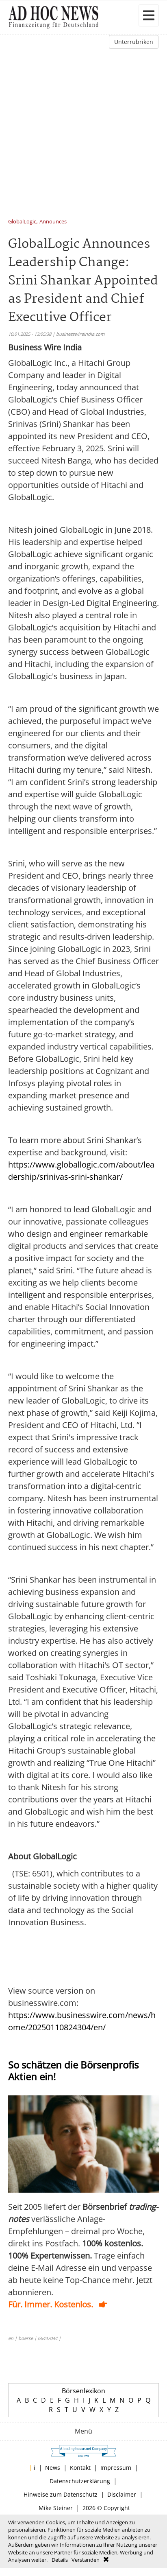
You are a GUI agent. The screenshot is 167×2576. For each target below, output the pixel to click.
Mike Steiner (56, 2508)
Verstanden (86, 2559)
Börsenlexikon (83, 2390)
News (52, 2467)
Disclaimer (121, 2494)
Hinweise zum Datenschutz (61, 2494)
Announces (53, 222)
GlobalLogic (22, 222)
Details (60, 2559)
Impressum (115, 2467)
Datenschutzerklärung (80, 2481)
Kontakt (80, 2467)
